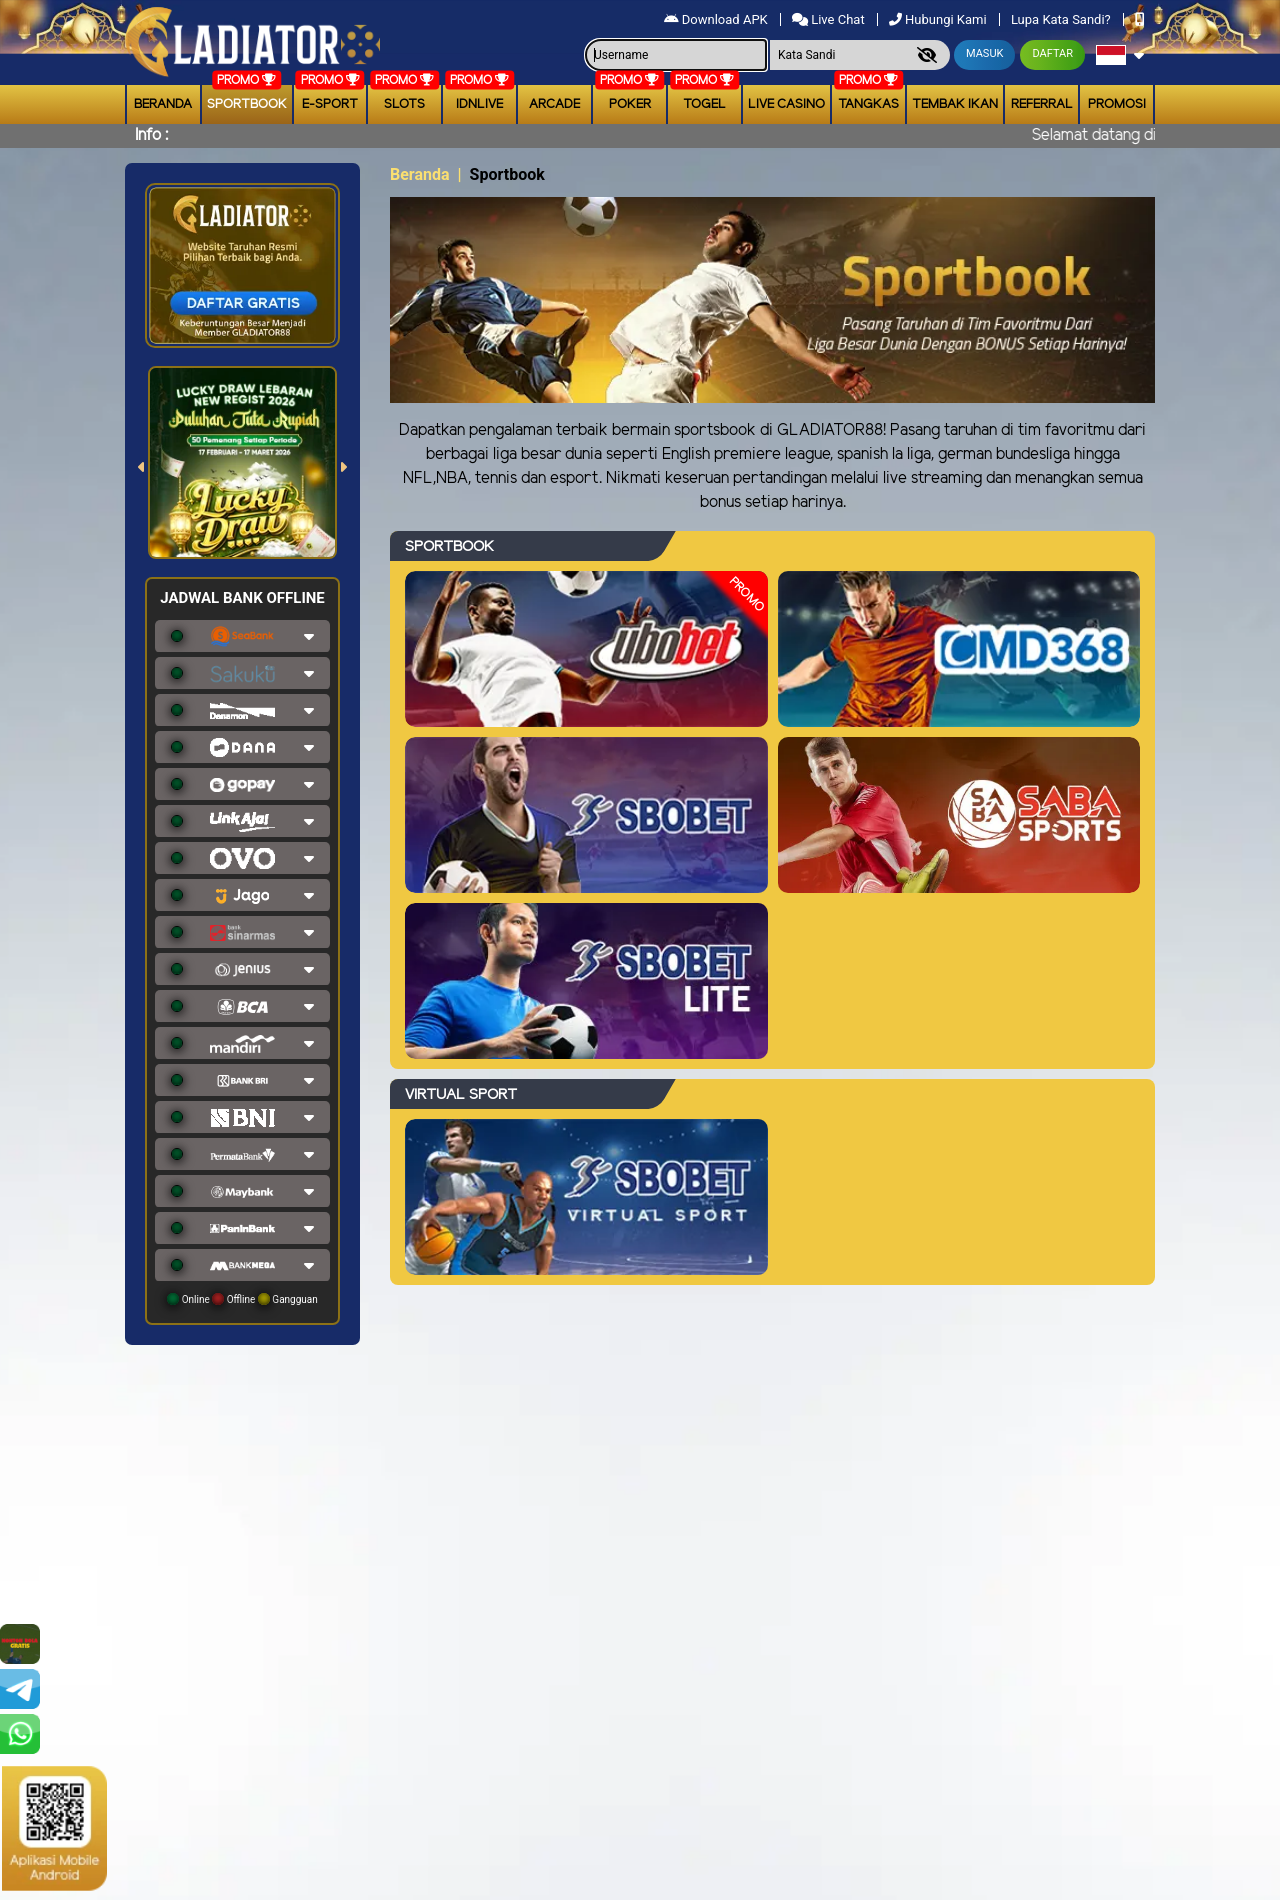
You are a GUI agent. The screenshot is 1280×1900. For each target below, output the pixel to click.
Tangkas (868, 104)
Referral (1042, 104)
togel (704, 104)
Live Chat (830, 19)
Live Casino (786, 104)
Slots (404, 104)
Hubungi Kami (939, 19)
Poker (630, 104)
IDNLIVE (479, 104)
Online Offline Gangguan (242, 1299)
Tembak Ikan (955, 104)
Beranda (163, 104)
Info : (151, 135)
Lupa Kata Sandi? (1062, 19)
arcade (554, 104)
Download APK (717, 19)
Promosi (1117, 104)
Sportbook (247, 104)
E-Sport (330, 104)
